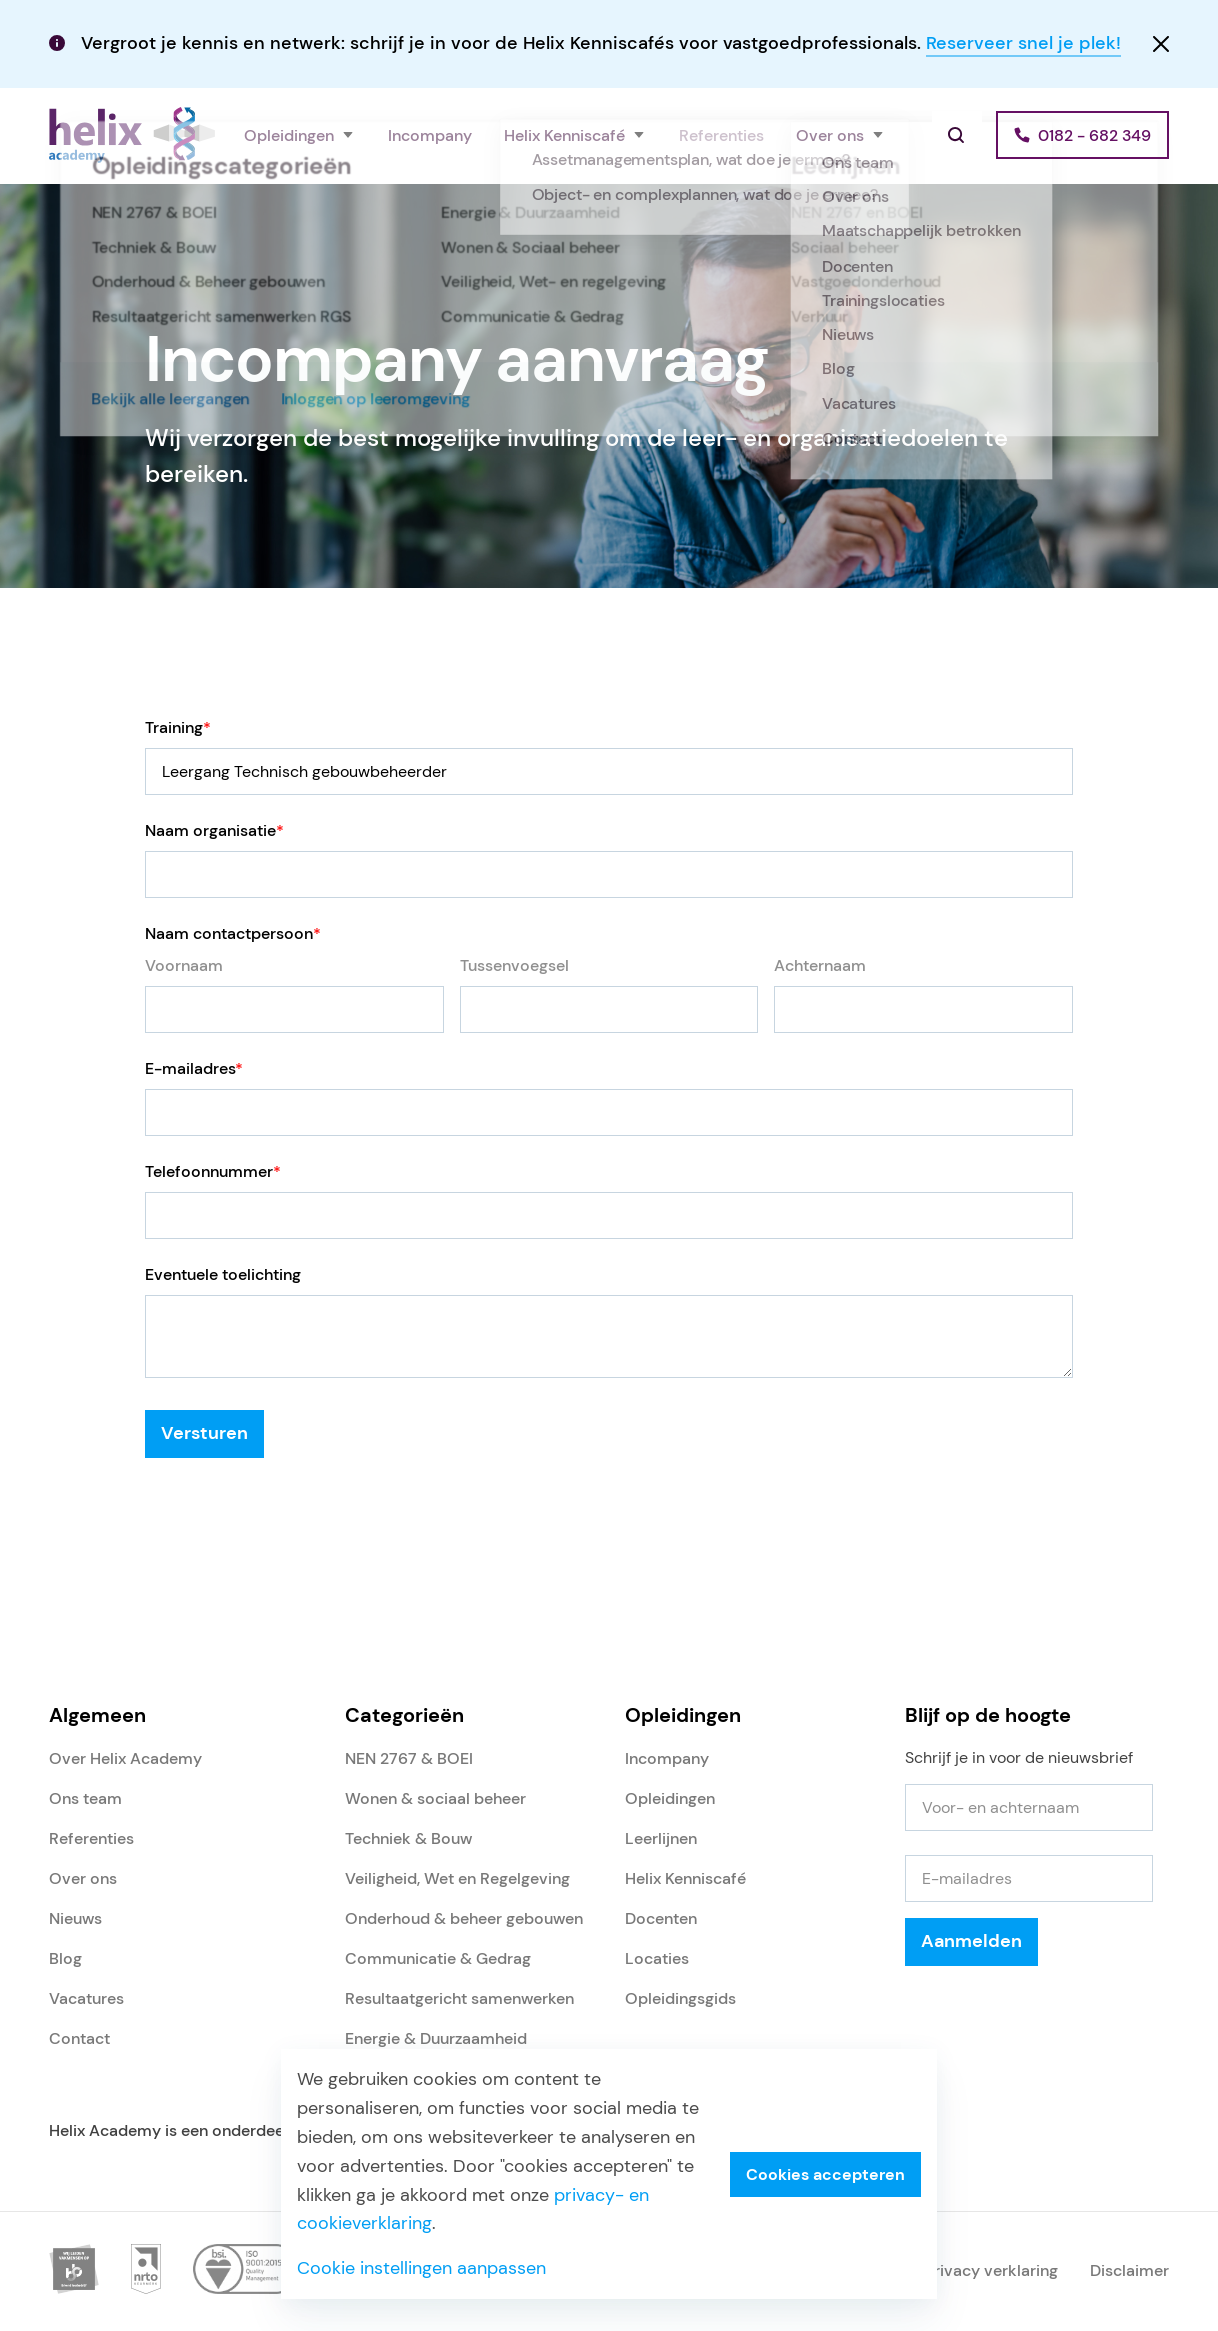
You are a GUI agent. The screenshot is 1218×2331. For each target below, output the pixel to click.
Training (178, 727)
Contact (79, 2038)
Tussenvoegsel (514, 965)
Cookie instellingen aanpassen (421, 2268)
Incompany (430, 135)
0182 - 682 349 (1094, 135)
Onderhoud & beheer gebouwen (464, 1918)
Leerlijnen (661, 1838)
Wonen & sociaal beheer (435, 1798)
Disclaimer (1129, 2270)
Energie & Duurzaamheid (436, 2038)
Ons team (85, 1798)
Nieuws (75, 1918)
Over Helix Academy (125, 1758)
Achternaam (820, 965)
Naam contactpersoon (233, 933)
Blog (65, 1958)
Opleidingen (289, 135)
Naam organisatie (214, 830)
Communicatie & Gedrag (438, 1958)
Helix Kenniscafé (564, 135)
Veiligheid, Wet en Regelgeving (457, 1878)
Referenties (721, 135)
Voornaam (184, 965)
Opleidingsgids (680, 1998)
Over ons (830, 135)
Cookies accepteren (825, 2174)
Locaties (657, 1958)
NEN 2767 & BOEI (409, 1758)
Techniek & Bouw (408, 1838)
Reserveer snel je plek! (1023, 43)
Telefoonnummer (213, 1171)
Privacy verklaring (991, 2270)
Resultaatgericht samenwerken (459, 1998)
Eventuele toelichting (223, 1274)
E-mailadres (194, 1068)
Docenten (661, 1918)
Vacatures (86, 1998)
